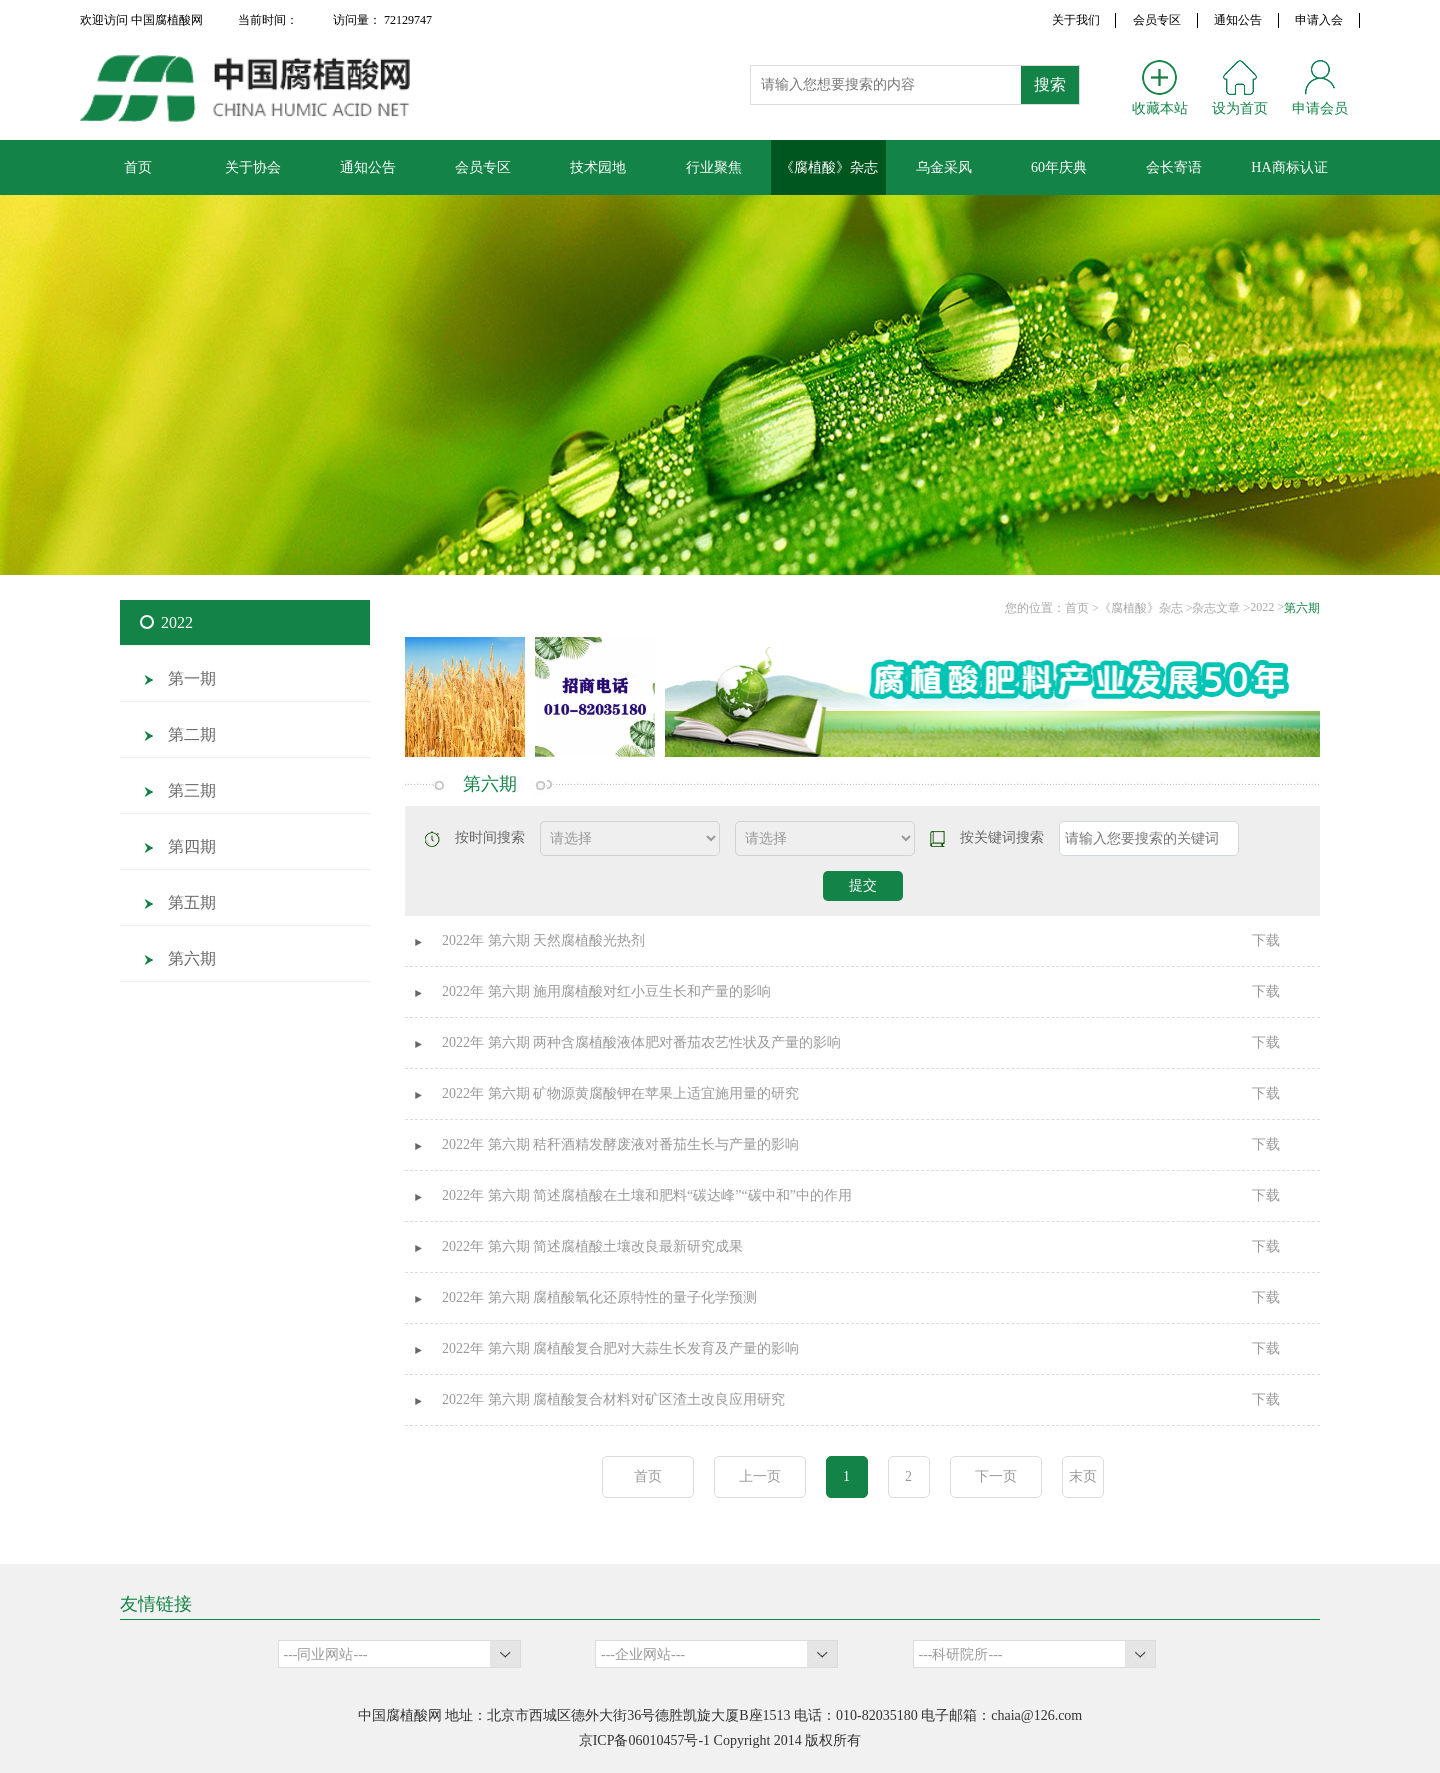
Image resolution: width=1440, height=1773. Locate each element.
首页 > (1082, 608)
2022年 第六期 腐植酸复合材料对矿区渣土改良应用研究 (613, 1399)
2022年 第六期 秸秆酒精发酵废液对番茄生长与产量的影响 (620, 1144)
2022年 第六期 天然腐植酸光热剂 (543, 940)
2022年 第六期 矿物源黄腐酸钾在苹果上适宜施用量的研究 (620, 1093)
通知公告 (1238, 20)
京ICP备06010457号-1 (644, 1740)
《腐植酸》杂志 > (1146, 608)
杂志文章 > (1221, 608)
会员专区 (1157, 20)
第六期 (1302, 608)
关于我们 (1076, 20)
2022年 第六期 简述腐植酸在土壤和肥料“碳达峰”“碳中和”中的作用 (647, 1195)
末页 (1083, 1476)
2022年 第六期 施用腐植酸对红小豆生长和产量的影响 (606, 991)
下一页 (996, 1476)
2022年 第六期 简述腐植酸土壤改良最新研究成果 (592, 1246)
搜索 (1050, 84)
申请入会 (1319, 20)
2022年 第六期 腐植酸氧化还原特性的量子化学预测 (599, 1297)
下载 (1266, 940)
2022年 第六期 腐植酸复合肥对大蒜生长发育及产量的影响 (620, 1348)
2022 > (1267, 607)
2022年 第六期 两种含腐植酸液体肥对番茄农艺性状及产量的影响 (641, 1042)
